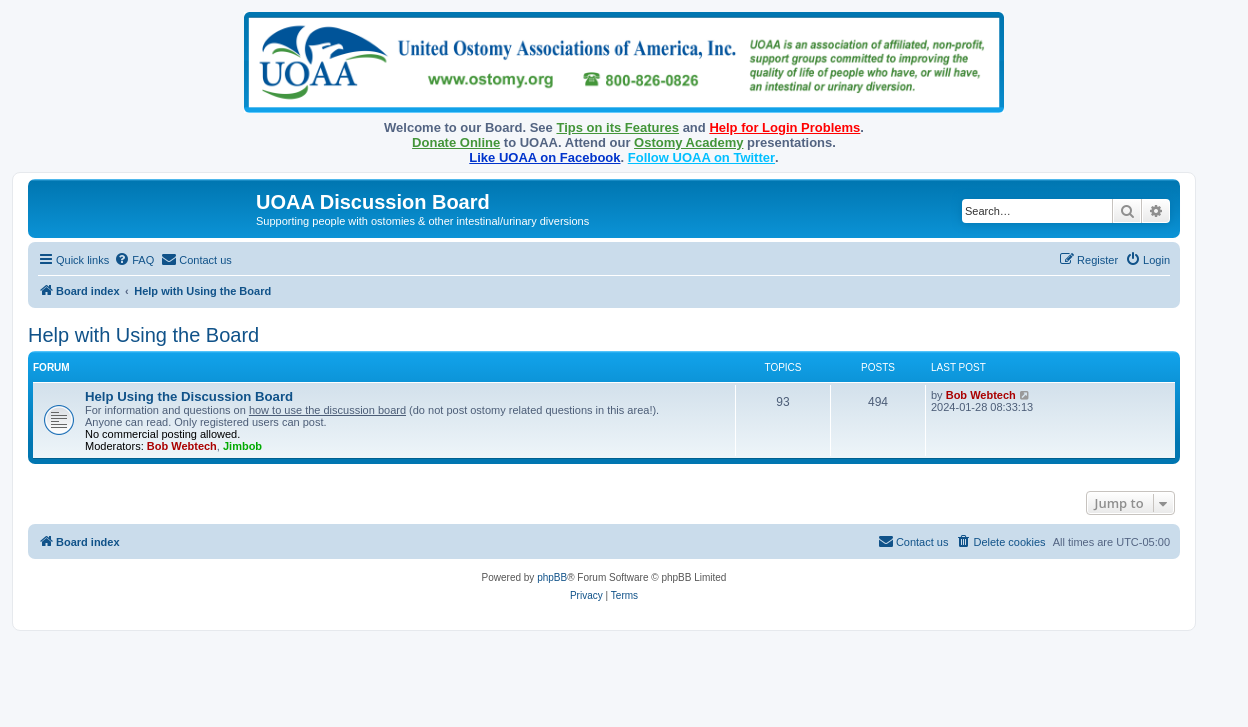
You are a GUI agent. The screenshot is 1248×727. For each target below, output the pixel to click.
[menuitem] (134, 260)
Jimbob (242, 446)
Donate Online (456, 142)
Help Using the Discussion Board (189, 396)
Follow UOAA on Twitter (701, 157)
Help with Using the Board (143, 335)
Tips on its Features (617, 127)
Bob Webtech (182, 446)
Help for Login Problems (784, 127)
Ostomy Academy (688, 142)
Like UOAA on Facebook (544, 157)
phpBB (552, 577)
